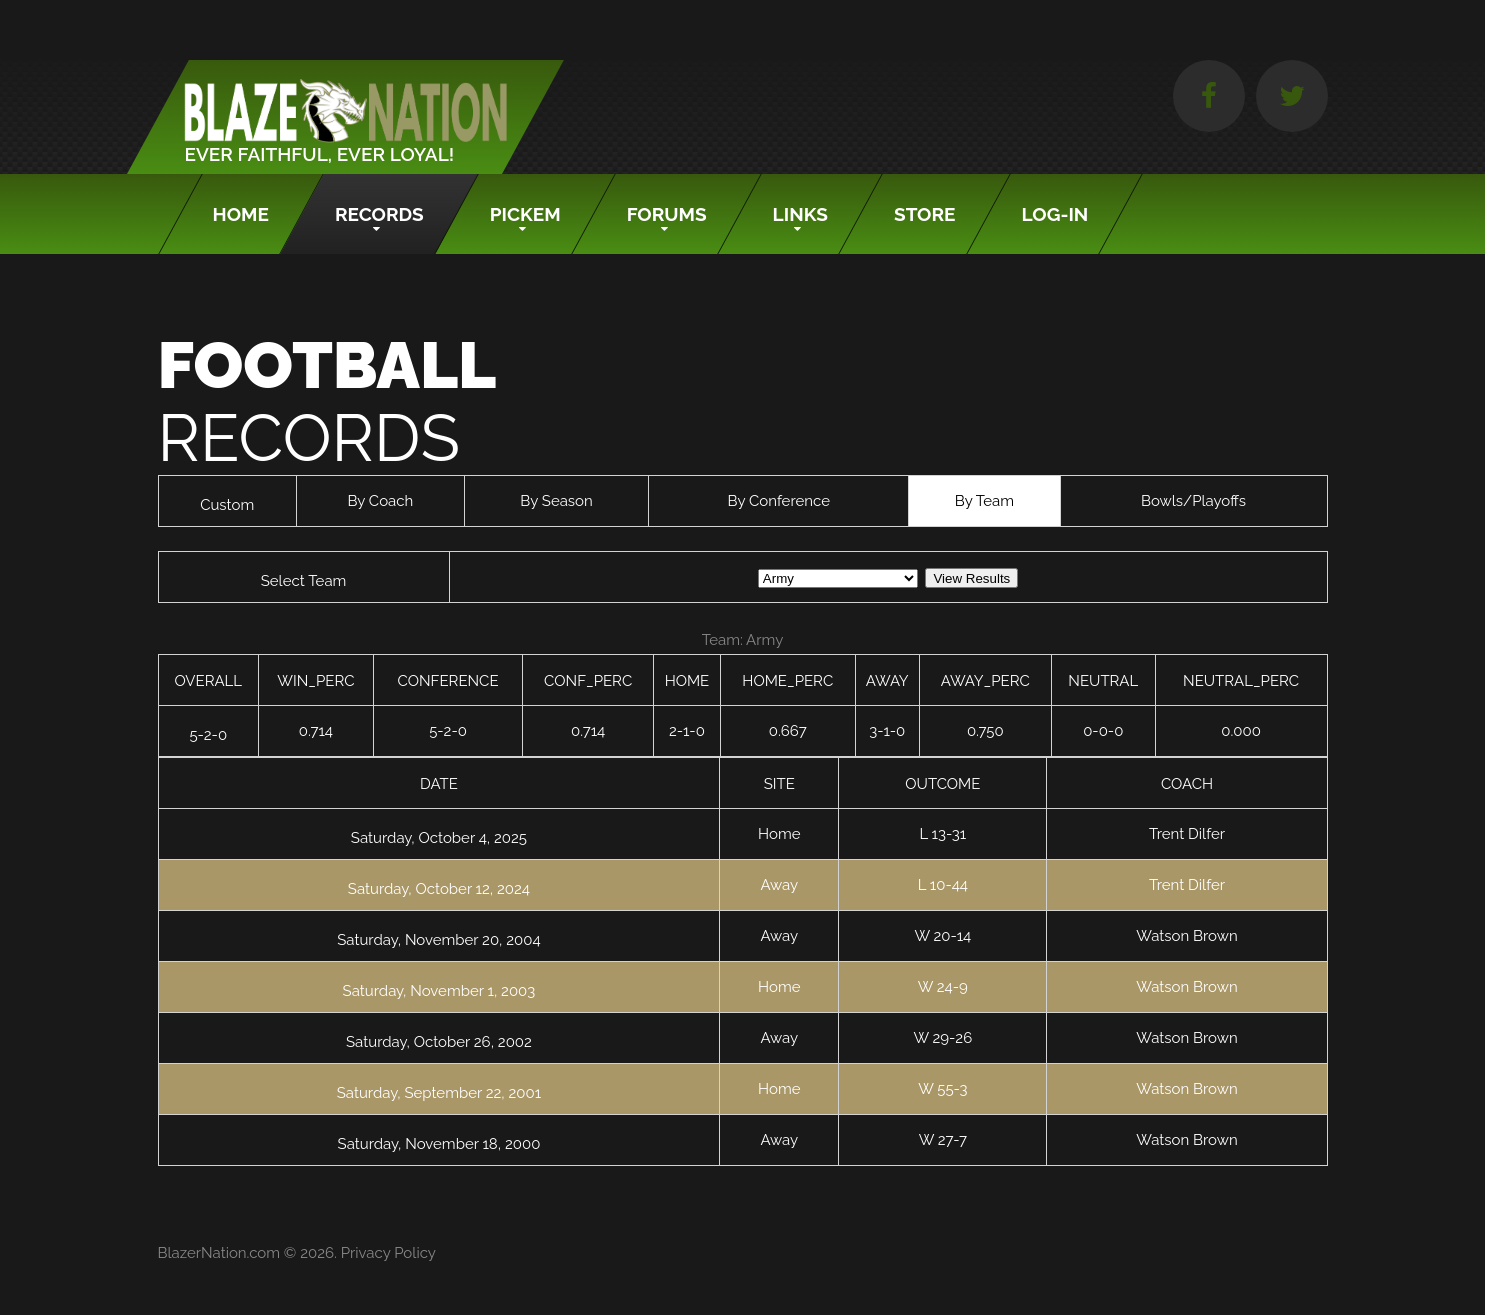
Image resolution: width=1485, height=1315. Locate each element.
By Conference (779, 501)
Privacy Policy (388, 1253)
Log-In (1055, 214)
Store (925, 214)
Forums (667, 214)
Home (241, 214)
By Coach (380, 501)
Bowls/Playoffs (1193, 501)
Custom (227, 505)
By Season (556, 501)
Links (800, 214)
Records (379, 214)
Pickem (525, 214)
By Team (984, 501)
